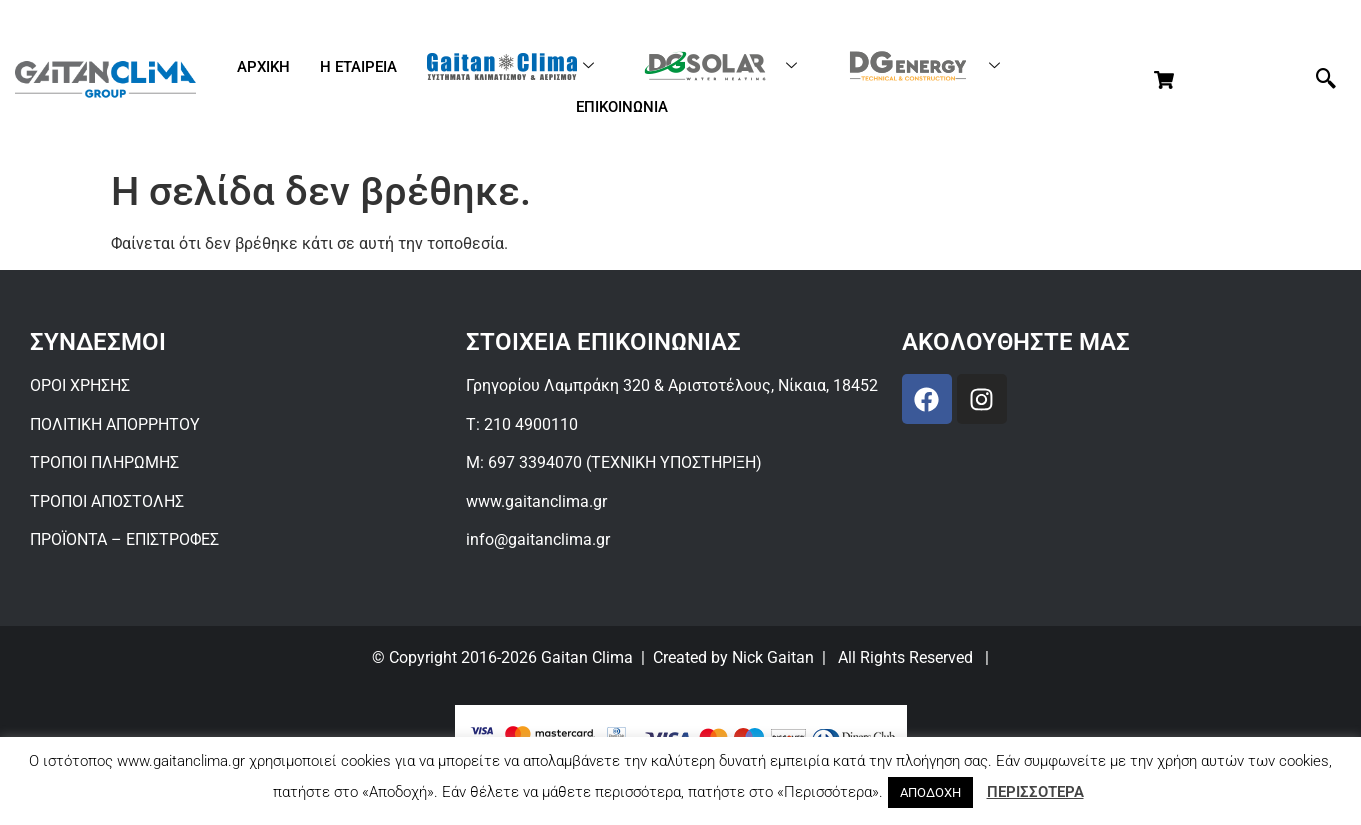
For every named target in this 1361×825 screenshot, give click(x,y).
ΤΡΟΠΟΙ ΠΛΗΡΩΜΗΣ (104, 462)
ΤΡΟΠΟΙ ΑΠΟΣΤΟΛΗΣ (107, 501)
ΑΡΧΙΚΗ (263, 67)
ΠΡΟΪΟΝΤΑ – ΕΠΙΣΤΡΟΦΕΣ (124, 539)
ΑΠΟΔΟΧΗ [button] (930, 792)
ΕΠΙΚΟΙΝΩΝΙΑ (622, 107)
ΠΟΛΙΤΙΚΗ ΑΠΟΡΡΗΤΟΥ (115, 424)
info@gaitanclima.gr (538, 539)
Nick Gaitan (773, 657)
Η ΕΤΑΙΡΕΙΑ (358, 67)
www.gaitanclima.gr (536, 501)
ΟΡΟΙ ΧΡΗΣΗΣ (80, 385)
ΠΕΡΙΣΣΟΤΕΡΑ (1035, 792)
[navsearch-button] (1326, 80)
